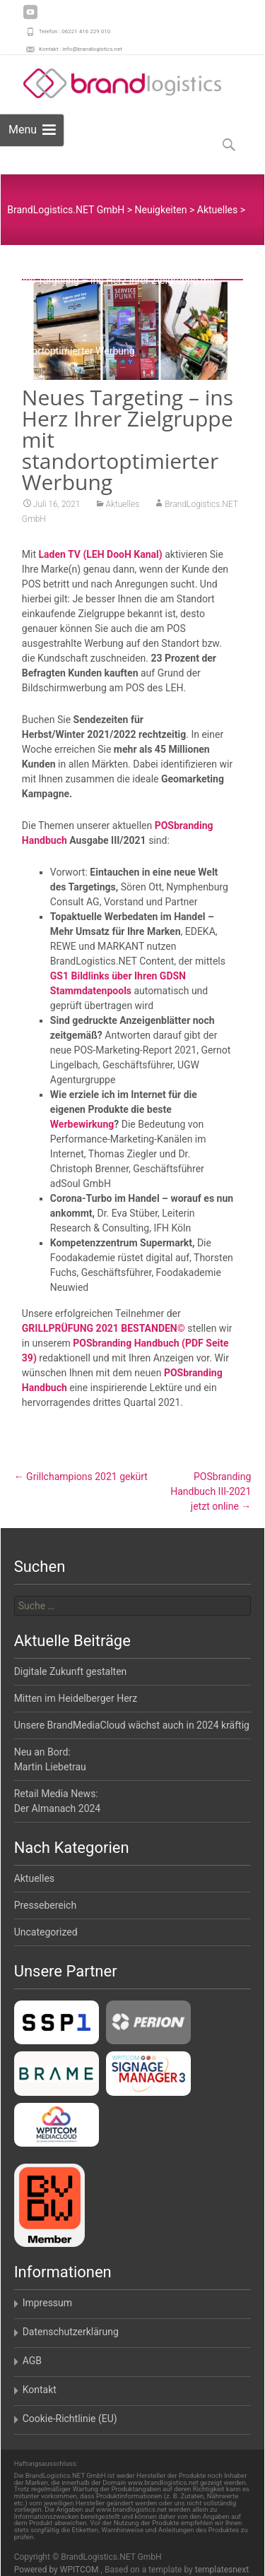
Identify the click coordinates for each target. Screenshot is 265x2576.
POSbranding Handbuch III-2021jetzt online (210, 1491)
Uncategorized (46, 1932)
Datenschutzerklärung (71, 2331)
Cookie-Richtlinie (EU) (70, 2418)
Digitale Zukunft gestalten (70, 1671)
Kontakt (40, 2389)
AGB (32, 2360)
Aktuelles (123, 504)
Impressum (47, 2302)
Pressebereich (45, 1905)
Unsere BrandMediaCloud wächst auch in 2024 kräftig (131, 1725)
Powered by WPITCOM (57, 2570)
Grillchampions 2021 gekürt (81, 1476)
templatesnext (222, 2570)
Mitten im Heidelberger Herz (76, 1698)
